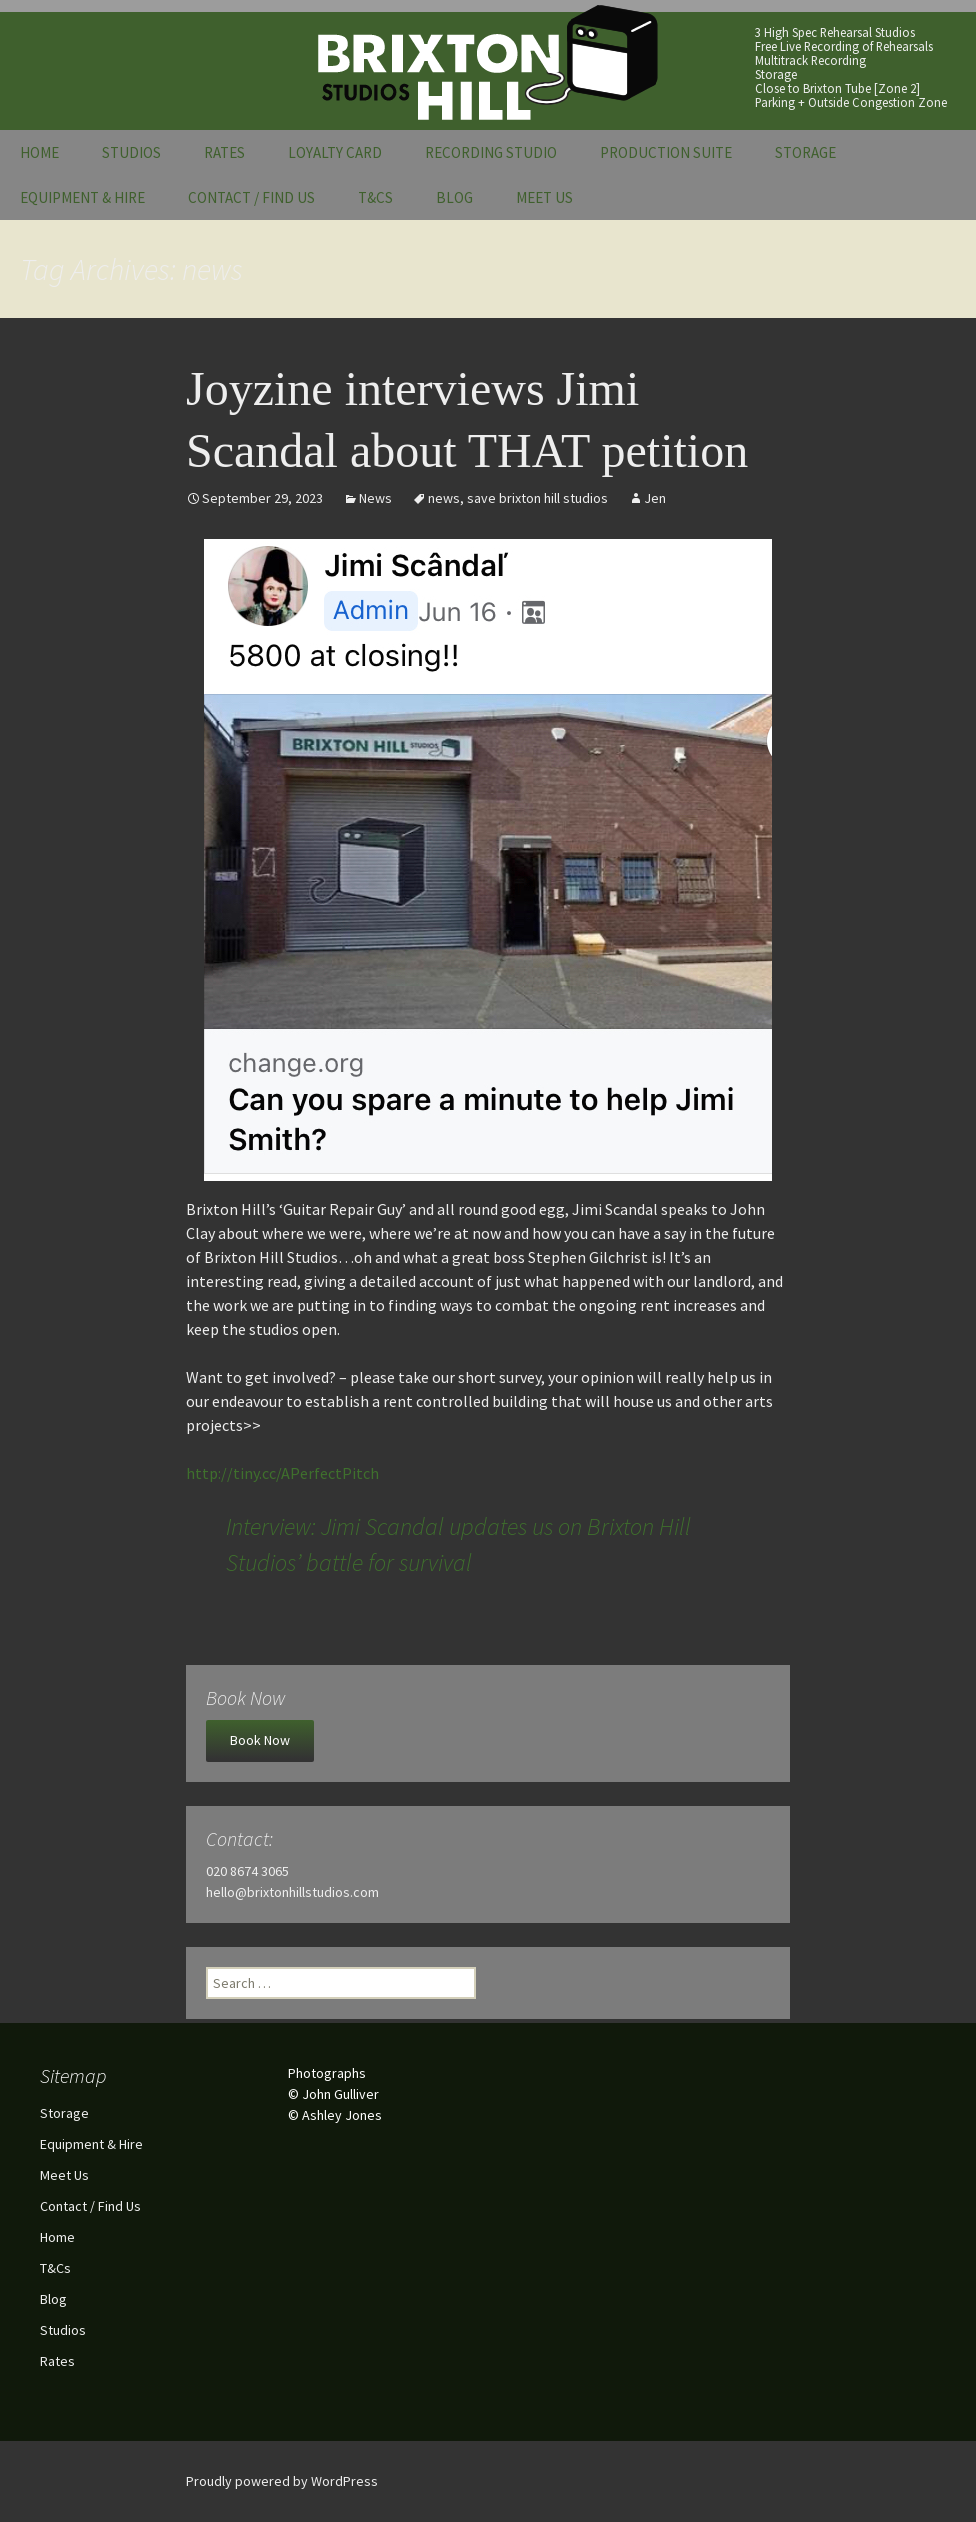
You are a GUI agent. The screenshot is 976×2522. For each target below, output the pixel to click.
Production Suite (666, 152)
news (444, 498)
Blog (454, 197)
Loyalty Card (335, 152)
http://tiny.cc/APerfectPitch (282, 1473)
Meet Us (544, 197)
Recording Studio (491, 152)
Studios (131, 152)
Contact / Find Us (251, 197)
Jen (655, 498)
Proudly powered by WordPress (282, 2481)
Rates (224, 152)
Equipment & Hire (82, 197)
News (375, 498)
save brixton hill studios (537, 498)
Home (39, 152)
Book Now (260, 1740)
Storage (805, 152)
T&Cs (375, 197)
